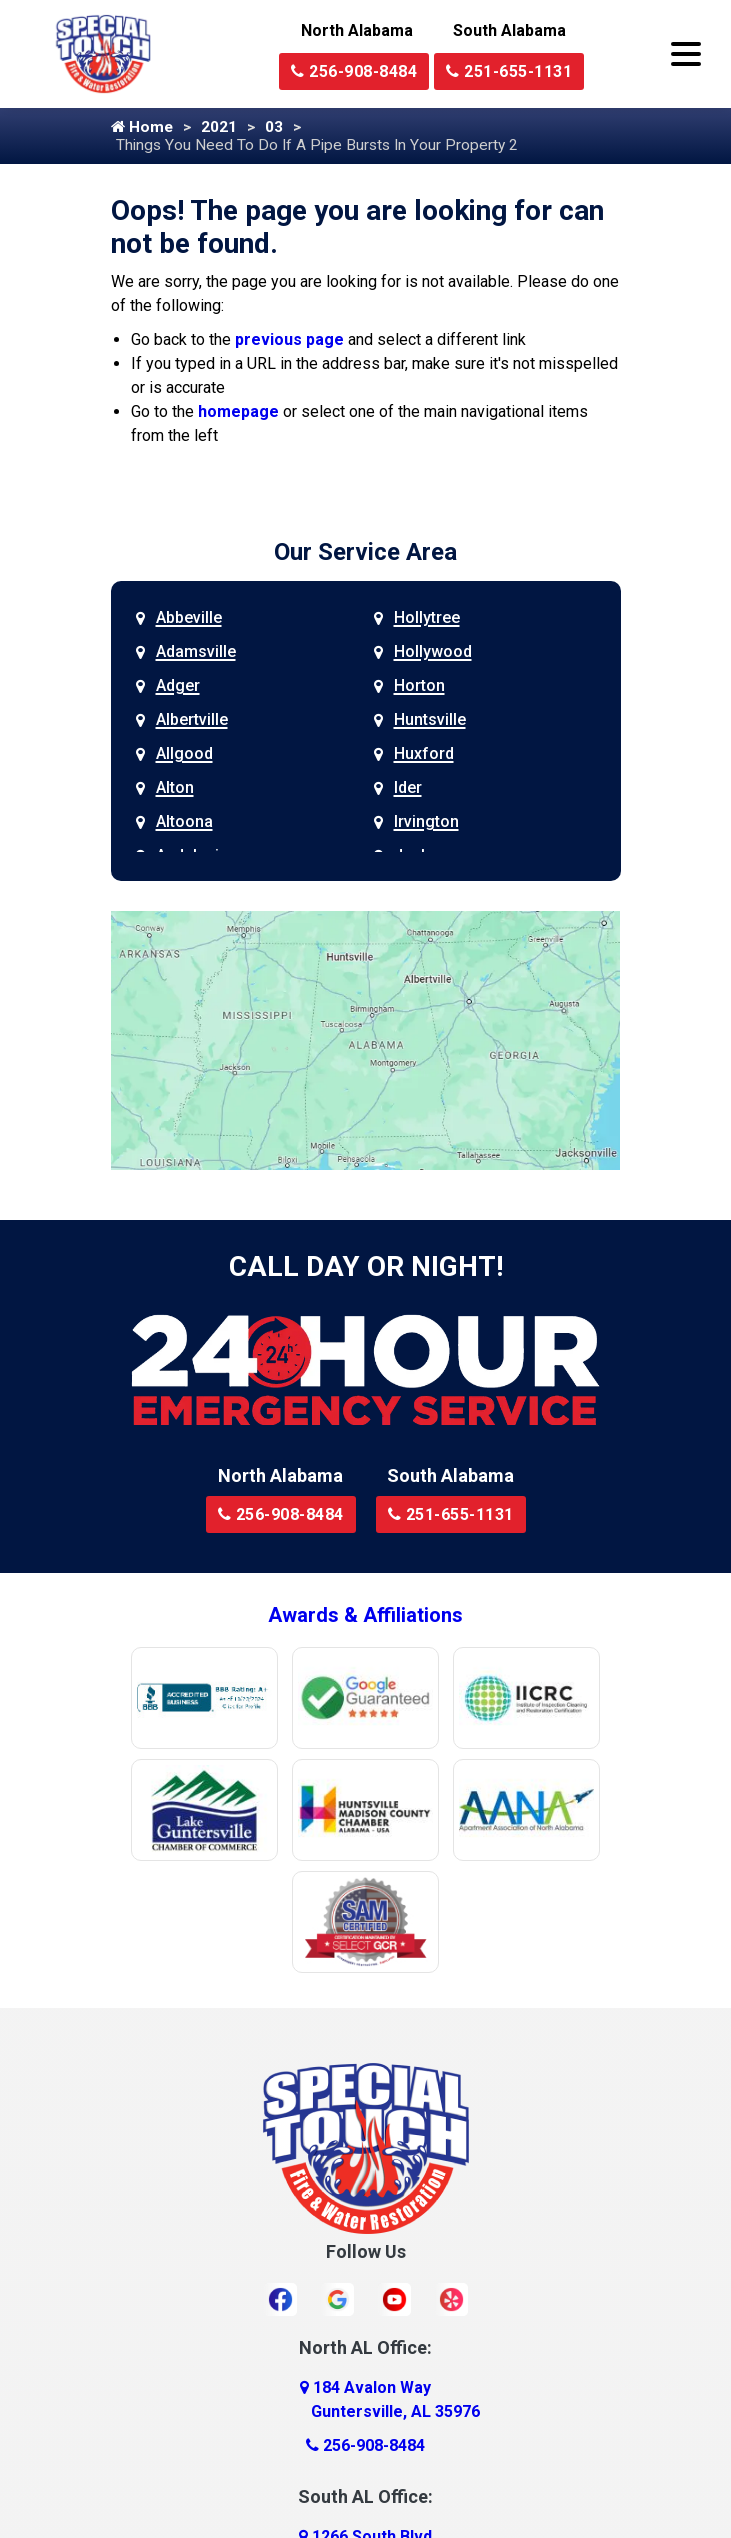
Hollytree (427, 619)
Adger (178, 687)
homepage (238, 413)
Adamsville (196, 653)
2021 (222, 127)
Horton (419, 687)
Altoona (184, 823)
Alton (175, 789)
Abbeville (189, 619)
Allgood (184, 755)
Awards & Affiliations (365, 1617)
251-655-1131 (509, 71)
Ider (408, 789)
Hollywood (433, 653)
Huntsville (430, 721)
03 (278, 127)
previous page (289, 341)
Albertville (192, 721)
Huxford (424, 755)
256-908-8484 (354, 71)
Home (143, 127)
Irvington (426, 823)
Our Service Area (365, 554)
